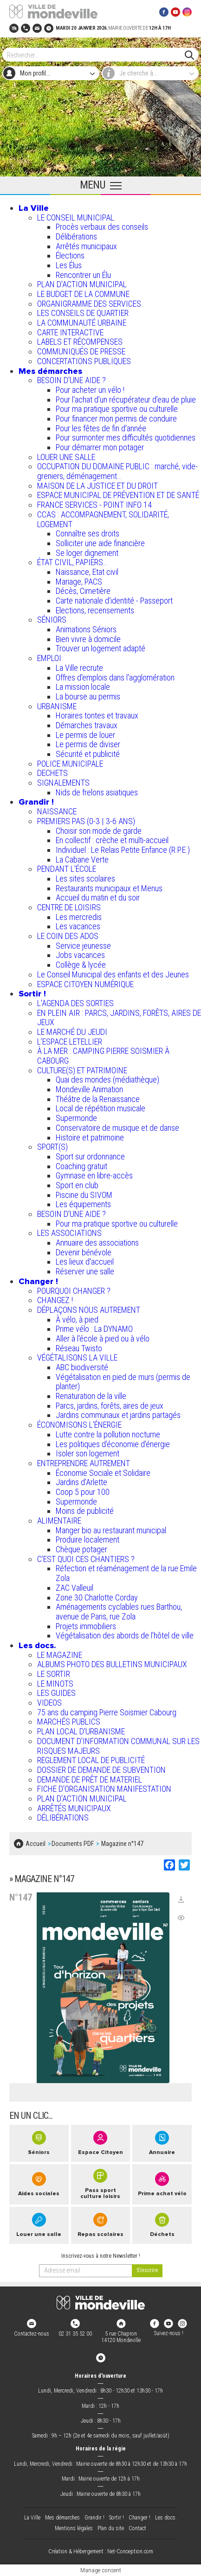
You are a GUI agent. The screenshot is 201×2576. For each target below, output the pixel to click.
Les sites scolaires (85, 878)
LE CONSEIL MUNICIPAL (75, 217)
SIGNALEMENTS (63, 782)
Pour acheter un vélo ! (90, 390)
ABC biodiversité (82, 1367)
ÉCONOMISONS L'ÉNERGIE (79, 1425)
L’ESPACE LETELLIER (69, 1041)
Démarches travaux (86, 725)
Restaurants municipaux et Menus (109, 888)
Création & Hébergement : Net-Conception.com (100, 2552)
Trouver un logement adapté (100, 648)
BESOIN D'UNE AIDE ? (71, 380)
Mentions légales (74, 2528)
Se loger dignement (87, 553)
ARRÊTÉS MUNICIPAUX (74, 1808)
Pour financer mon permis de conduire (116, 418)
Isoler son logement (87, 1453)
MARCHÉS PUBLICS (68, 1721)
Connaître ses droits (87, 533)
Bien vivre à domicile (88, 639)
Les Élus (69, 265)
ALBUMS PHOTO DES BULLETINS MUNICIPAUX (112, 1664)
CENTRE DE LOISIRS (69, 907)
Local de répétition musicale (100, 1108)
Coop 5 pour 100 (83, 1492)
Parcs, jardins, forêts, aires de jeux (109, 1406)
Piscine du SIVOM (84, 1195)
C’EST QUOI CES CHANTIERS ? (86, 1559)
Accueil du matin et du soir (98, 897)
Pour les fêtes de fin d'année (101, 428)
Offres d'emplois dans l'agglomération (115, 677)
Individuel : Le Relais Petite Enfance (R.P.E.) (123, 850)
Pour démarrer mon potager (100, 447)
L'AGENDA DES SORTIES (75, 1003)
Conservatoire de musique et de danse (117, 1128)
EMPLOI (49, 658)
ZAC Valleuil (74, 1588)
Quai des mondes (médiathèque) (107, 1079)
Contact (137, 2528)
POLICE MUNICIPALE (70, 763)
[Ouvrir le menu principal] (100, 185)
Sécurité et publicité (88, 754)
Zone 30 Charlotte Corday (97, 1597)
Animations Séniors (86, 629)
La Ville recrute (79, 668)
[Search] (96, 55)
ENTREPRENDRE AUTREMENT (83, 1463)
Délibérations (76, 236)
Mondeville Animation (89, 1089)
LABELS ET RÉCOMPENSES (80, 341)
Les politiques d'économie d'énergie (113, 1444)
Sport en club (77, 1185)
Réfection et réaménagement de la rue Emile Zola (126, 1573)
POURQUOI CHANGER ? (73, 1291)
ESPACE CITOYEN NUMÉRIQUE (85, 984)
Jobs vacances (80, 955)
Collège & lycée (81, 965)
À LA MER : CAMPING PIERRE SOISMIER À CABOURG (103, 1055)
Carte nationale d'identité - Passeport (114, 600)
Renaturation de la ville (91, 1396)
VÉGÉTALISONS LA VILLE (77, 1357)
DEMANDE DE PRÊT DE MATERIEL (89, 1779)
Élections (70, 255)
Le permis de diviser (88, 744)
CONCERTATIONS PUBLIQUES (84, 361)
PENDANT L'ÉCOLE (66, 869)
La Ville (34, 208)
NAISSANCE (57, 811)
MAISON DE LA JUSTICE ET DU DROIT (97, 486)
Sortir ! (32, 994)
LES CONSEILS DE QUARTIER (83, 313)
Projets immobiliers (86, 1626)
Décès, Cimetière (83, 591)
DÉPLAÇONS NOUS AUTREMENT (88, 1310)
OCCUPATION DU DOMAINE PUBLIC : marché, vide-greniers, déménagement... (117, 471)
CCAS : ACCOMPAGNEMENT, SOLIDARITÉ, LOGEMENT (103, 519)
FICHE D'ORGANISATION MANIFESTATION (104, 1789)
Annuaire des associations (97, 1242)
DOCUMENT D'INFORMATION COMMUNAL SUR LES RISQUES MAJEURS (118, 1746)
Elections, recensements (95, 610)
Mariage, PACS (79, 581)
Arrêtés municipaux (86, 246)
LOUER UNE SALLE (66, 457)
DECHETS (52, 773)
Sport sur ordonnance (90, 1156)
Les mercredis (79, 917)
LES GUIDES (56, 1693)
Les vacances (78, 926)
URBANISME (57, 706)
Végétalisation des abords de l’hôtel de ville (125, 1635)
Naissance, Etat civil (87, 572)
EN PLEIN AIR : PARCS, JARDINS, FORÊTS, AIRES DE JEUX (119, 1017)
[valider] (147, 2270)
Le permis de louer (85, 735)
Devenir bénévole (83, 1252)
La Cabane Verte (82, 859)
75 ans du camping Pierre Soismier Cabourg (106, 1712)
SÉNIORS (51, 619)
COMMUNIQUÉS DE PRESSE (81, 351)
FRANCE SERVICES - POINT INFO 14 (94, 505)
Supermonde (76, 1118)
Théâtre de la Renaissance (98, 1099)
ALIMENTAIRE (59, 1520)
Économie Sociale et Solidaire (103, 1473)
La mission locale (83, 687)
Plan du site (110, 2528)
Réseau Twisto (79, 1348)
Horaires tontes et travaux (97, 715)
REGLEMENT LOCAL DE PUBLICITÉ (91, 1760)
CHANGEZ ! (55, 1300)
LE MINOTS (55, 1683)
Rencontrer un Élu (83, 275)
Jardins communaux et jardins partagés (118, 1415)
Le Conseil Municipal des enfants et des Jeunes (113, 974)
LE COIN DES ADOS (67, 936)
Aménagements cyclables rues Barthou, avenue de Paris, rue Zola (119, 1611)
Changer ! (38, 1281)
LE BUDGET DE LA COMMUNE (83, 294)
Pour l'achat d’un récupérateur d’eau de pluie (126, 399)
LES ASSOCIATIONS (69, 1233)
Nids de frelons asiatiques (97, 792)
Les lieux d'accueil (85, 1261)
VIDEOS (49, 1702)
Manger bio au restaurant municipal (111, 1530)
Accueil (35, 1843)
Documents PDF (73, 1843)
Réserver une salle (85, 1271)
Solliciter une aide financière (100, 543)
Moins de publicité (85, 1511)
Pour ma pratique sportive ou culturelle (117, 409)
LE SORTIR (53, 1674)
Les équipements (83, 1204)
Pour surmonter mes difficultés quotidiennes (125, 437)
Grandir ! (36, 802)
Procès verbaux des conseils (102, 227)
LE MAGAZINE (59, 1655)
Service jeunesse (83, 946)
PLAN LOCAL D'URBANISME (81, 1731)
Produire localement (87, 1539)
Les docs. (37, 1645)
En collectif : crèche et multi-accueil (112, 840)
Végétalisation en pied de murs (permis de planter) (123, 1382)
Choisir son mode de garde (99, 831)
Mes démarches (50, 371)
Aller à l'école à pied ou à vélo (102, 1338)
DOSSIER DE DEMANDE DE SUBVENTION (101, 1770)
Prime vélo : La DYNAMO (94, 1329)
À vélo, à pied (77, 1319)
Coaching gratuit (81, 1166)
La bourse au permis (88, 696)
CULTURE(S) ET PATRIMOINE (82, 1070)
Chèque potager (81, 1549)
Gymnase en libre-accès (94, 1175)
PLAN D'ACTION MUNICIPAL (82, 284)
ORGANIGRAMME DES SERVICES (89, 304)
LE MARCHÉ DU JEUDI (72, 1032)
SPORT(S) (52, 1147)
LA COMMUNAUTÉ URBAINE (81, 323)
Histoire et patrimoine (90, 1137)
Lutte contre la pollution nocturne (108, 1434)
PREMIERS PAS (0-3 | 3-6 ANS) (86, 821)
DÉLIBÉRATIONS (63, 1817)
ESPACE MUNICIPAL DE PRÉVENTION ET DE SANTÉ (118, 495)
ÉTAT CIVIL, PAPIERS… (72, 562)
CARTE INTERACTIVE (70, 332)
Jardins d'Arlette (81, 1482)
